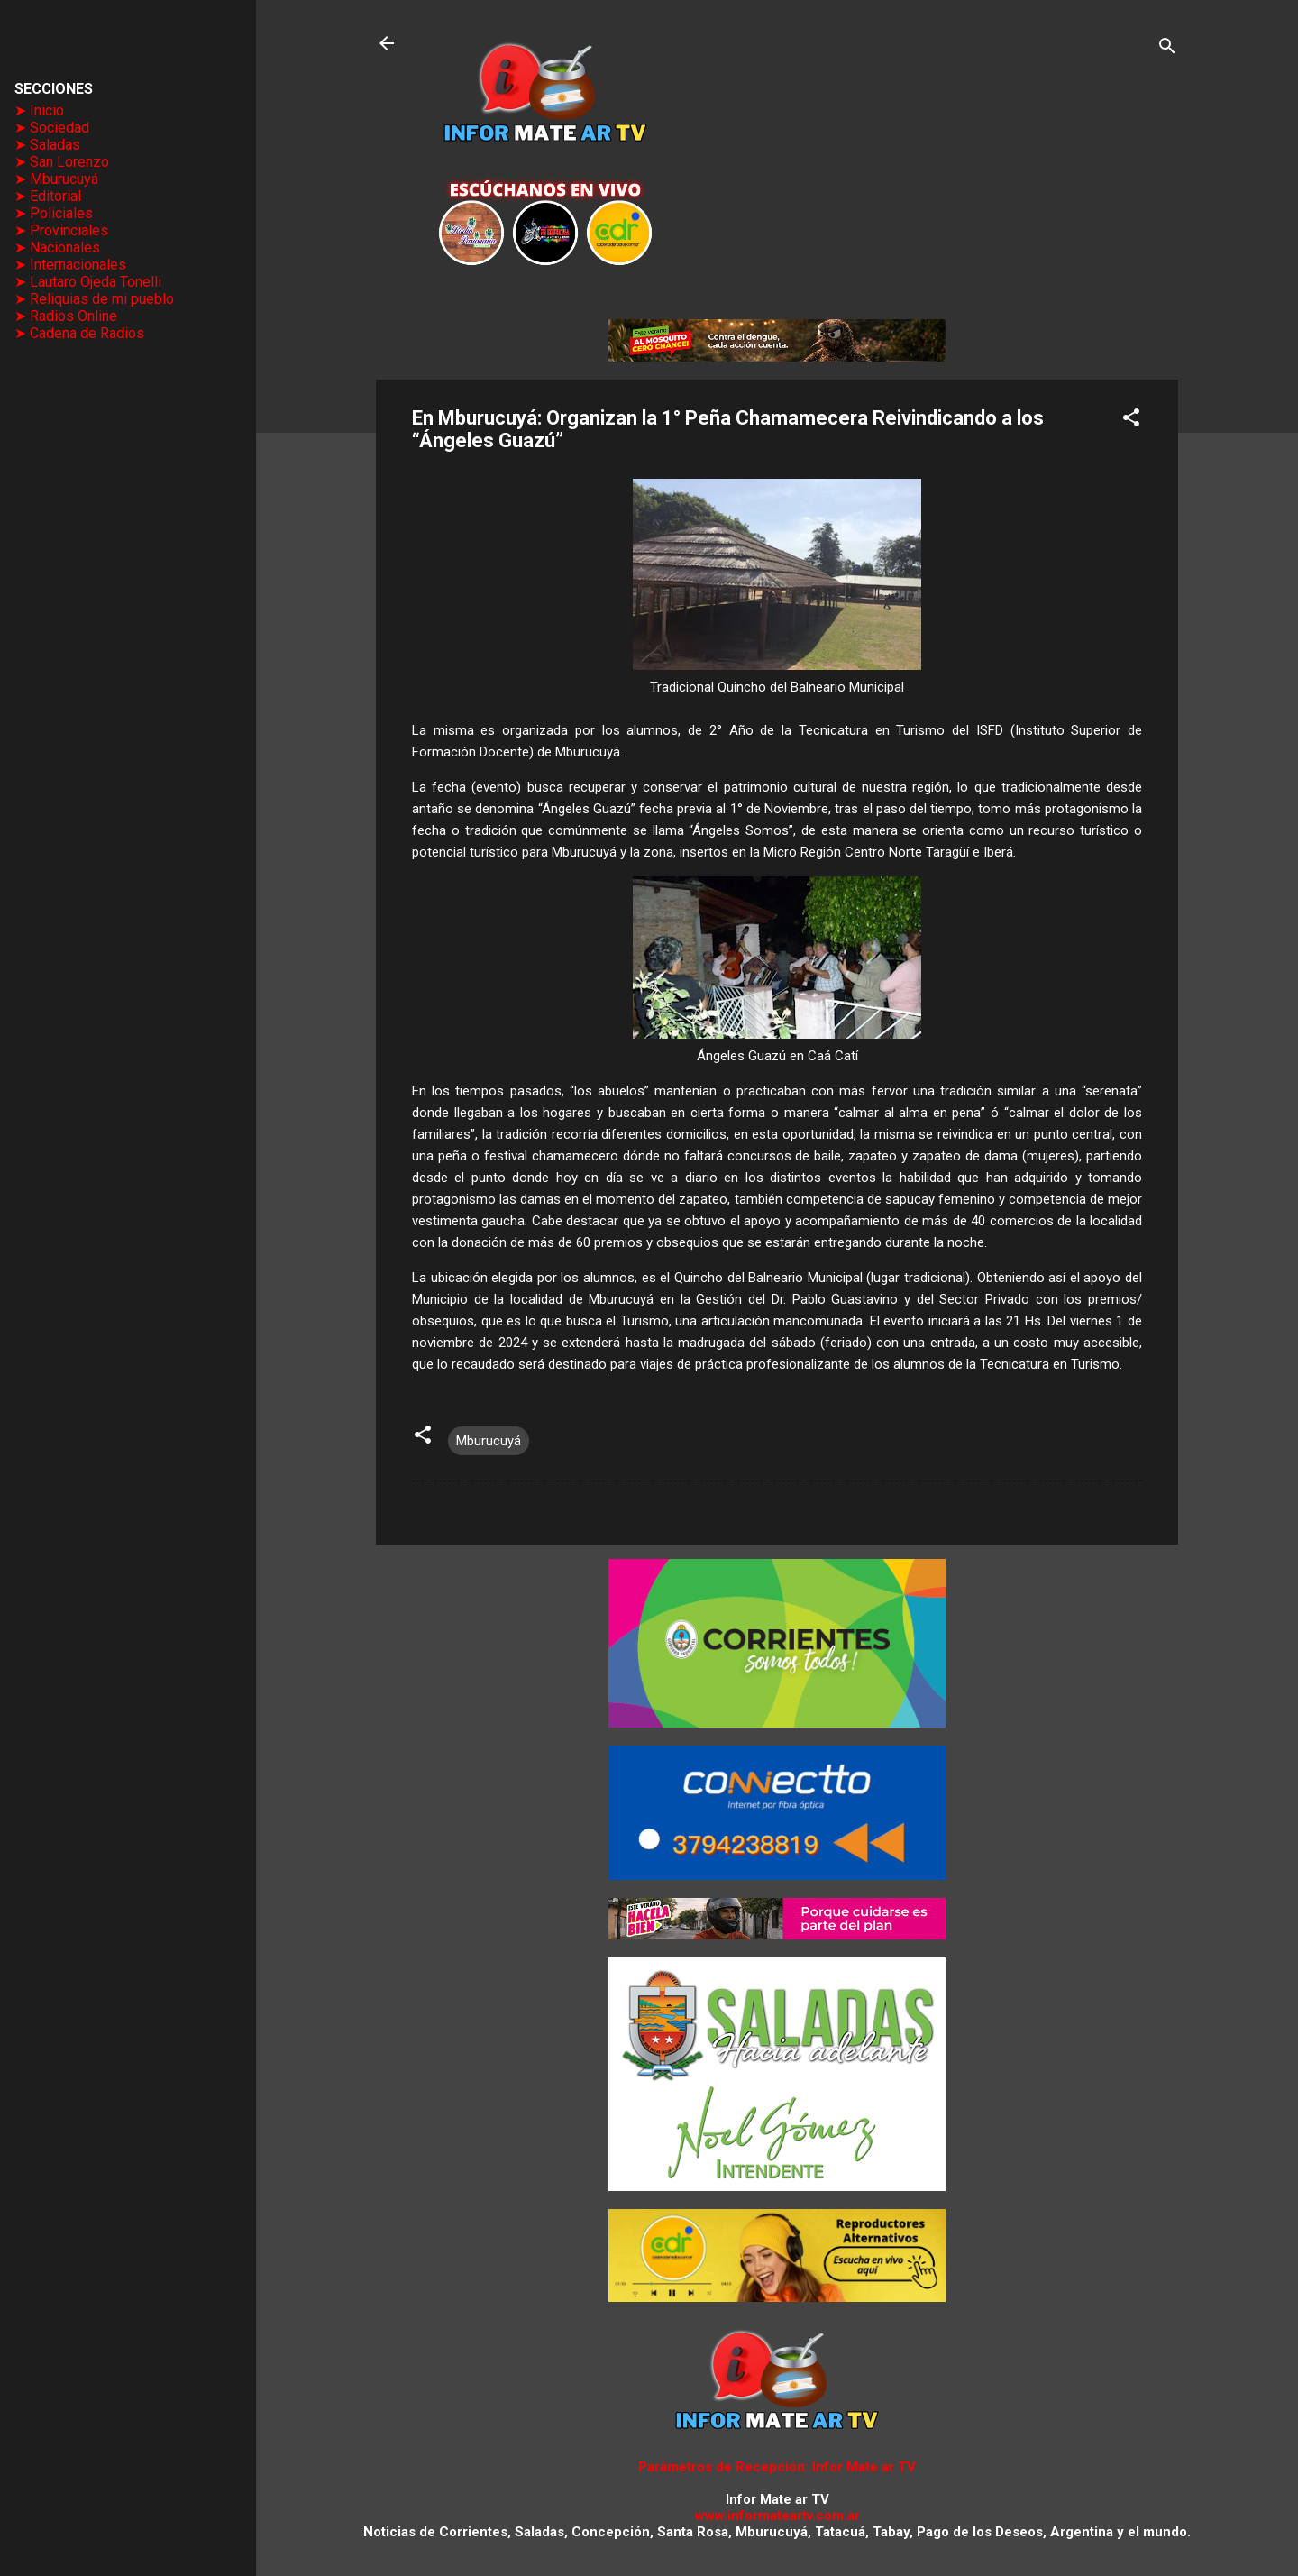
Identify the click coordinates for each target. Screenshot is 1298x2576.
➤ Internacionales (70, 264)
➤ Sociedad (51, 127)
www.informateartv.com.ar (777, 2515)
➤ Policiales (53, 213)
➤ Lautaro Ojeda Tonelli (87, 281)
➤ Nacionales (57, 247)
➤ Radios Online (65, 316)
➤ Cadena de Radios (79, 333)
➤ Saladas (47, 144)
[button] (1131, 421)
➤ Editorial (47, 196)
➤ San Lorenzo (61, 161)
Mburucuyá (488, 1441)
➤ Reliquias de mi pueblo (94, 298)
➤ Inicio (39, 110)
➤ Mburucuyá (56, 179)
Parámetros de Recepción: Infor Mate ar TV (777, 2467)
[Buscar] (1167, 49)
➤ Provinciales (61, 230)
